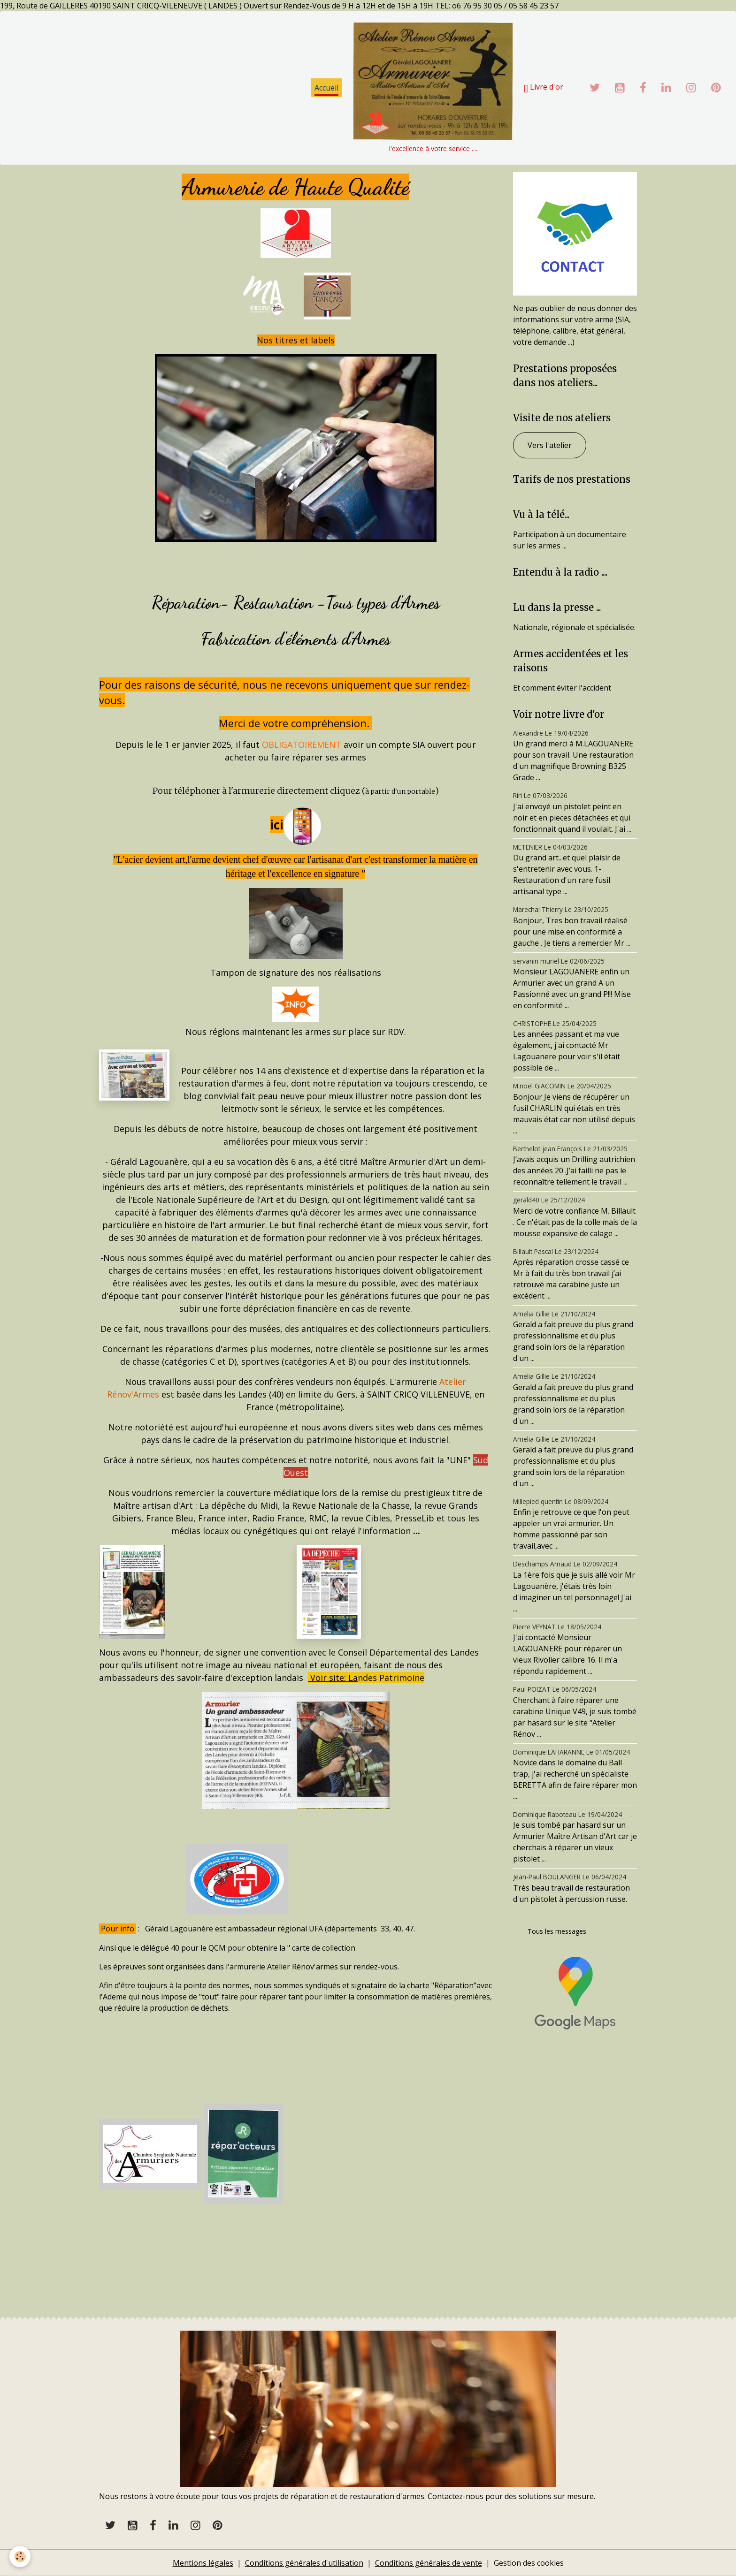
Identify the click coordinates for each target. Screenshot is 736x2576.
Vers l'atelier (550, 445)
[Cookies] (20, 2556)
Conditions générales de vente (428, 2563)
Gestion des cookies (529, 2563)
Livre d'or (543, 88)
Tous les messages (557, 1931)
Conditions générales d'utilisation (304, 2563)
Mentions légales (203, 2563)
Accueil (326, 88)
